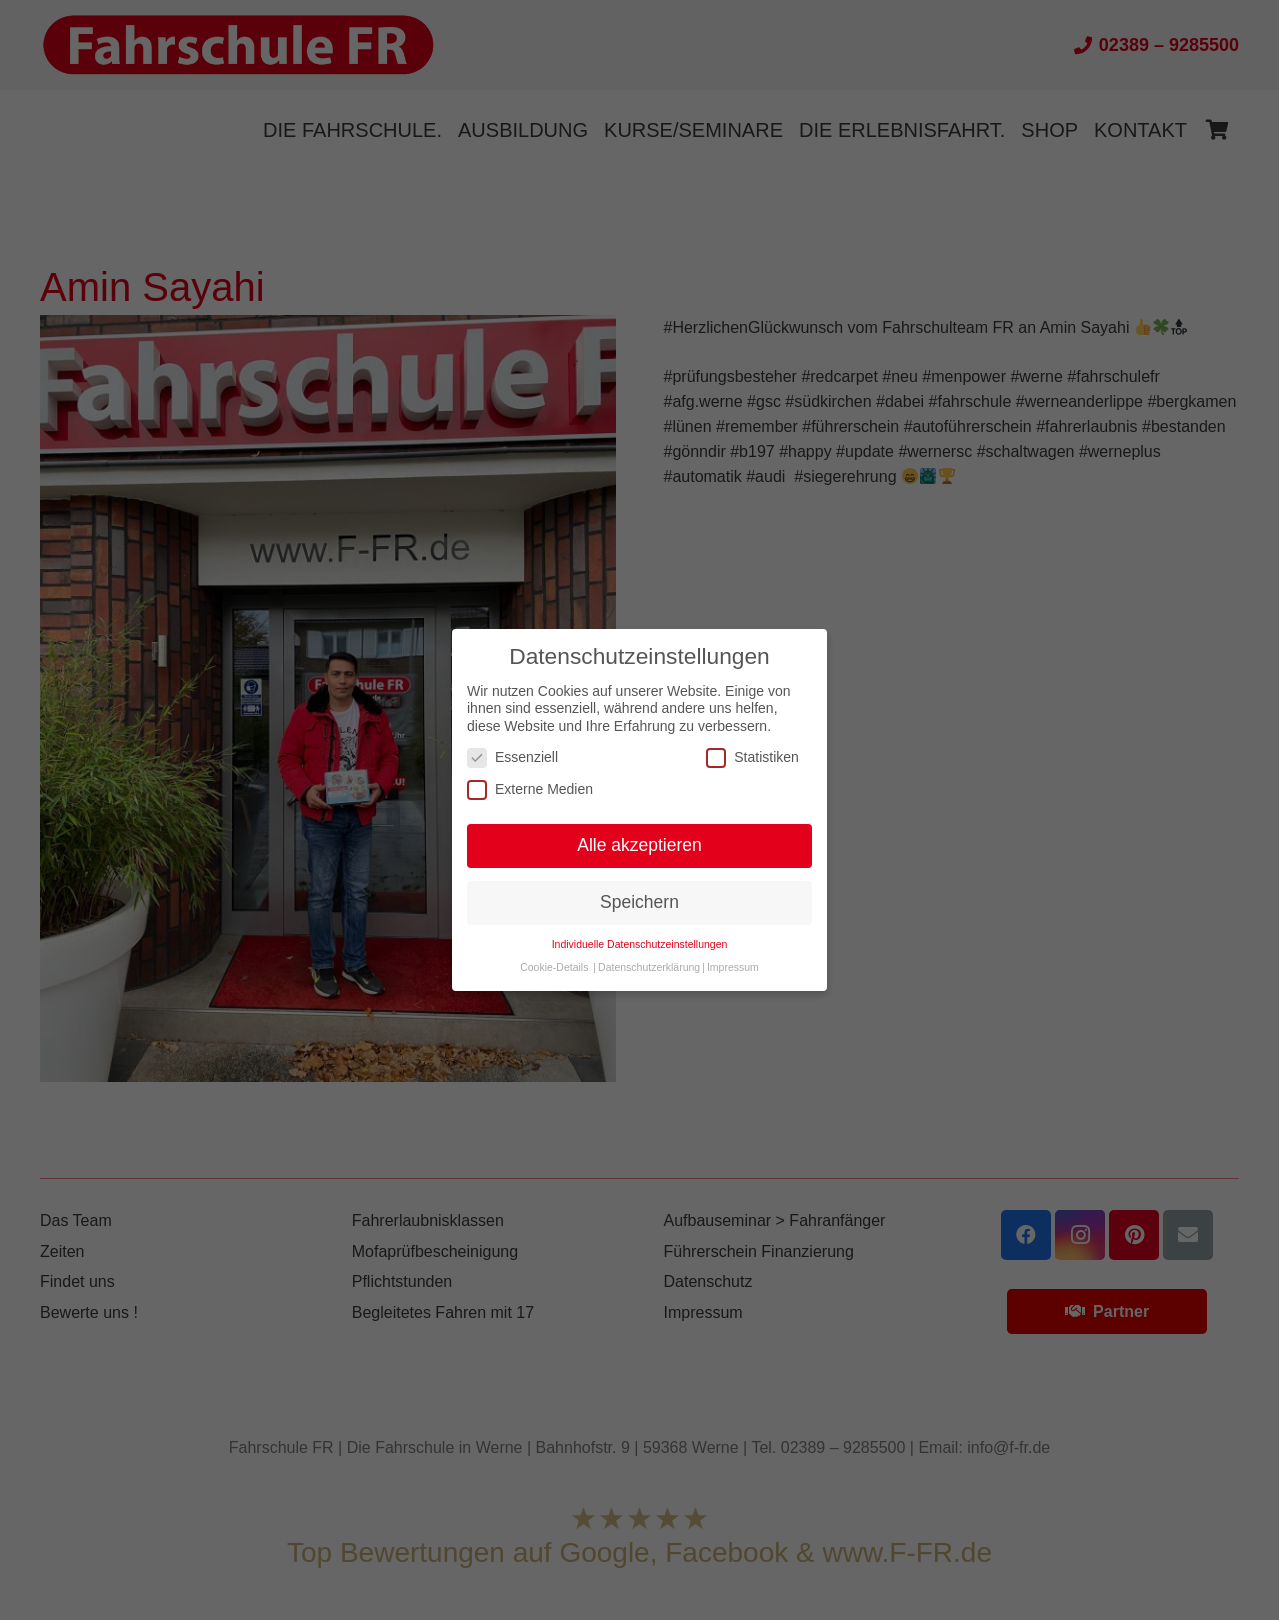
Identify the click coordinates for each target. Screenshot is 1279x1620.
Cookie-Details (554, 967)
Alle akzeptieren (639, 845)
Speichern (639, 902)
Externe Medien (530, 789)
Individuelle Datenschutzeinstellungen (640, 944)
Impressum (733, 967)
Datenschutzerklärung (649, 967)
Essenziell (512, 757)
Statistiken (752, 757)
